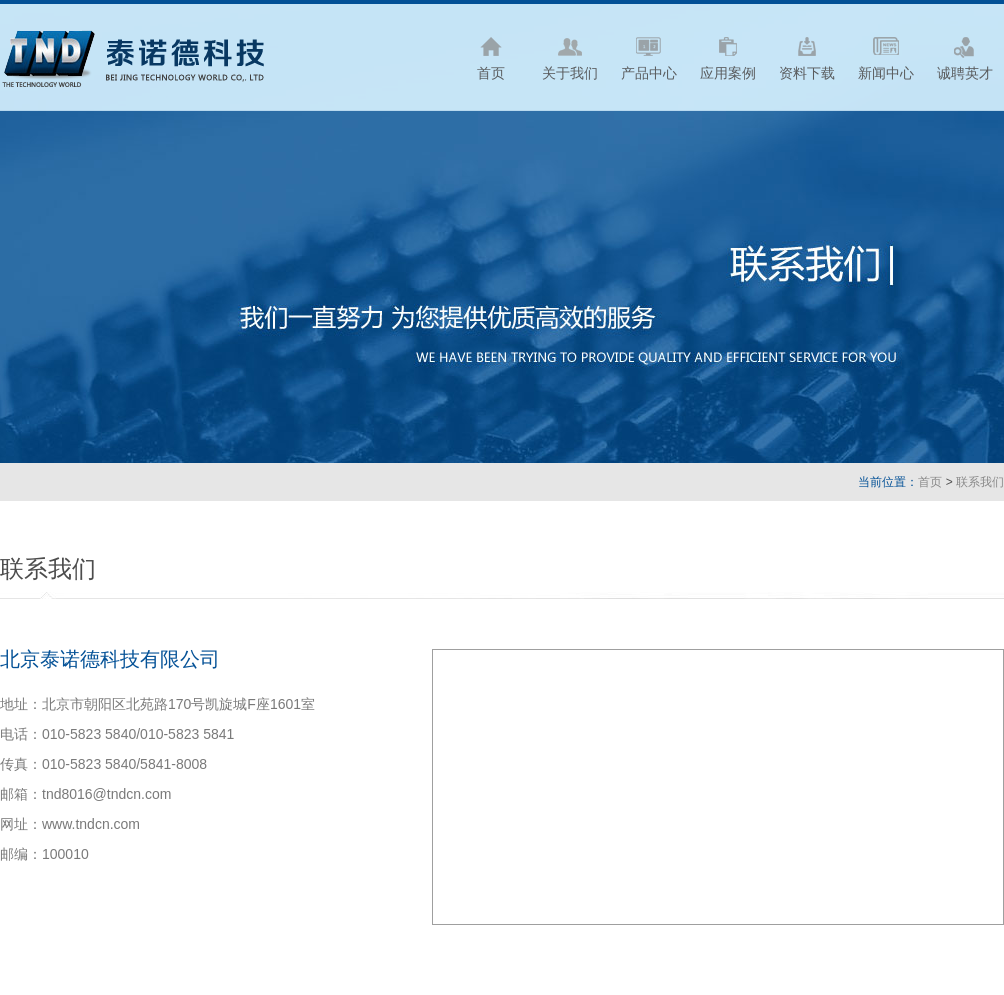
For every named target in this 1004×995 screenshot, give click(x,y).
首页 (930, 482)
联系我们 (980, 482)
